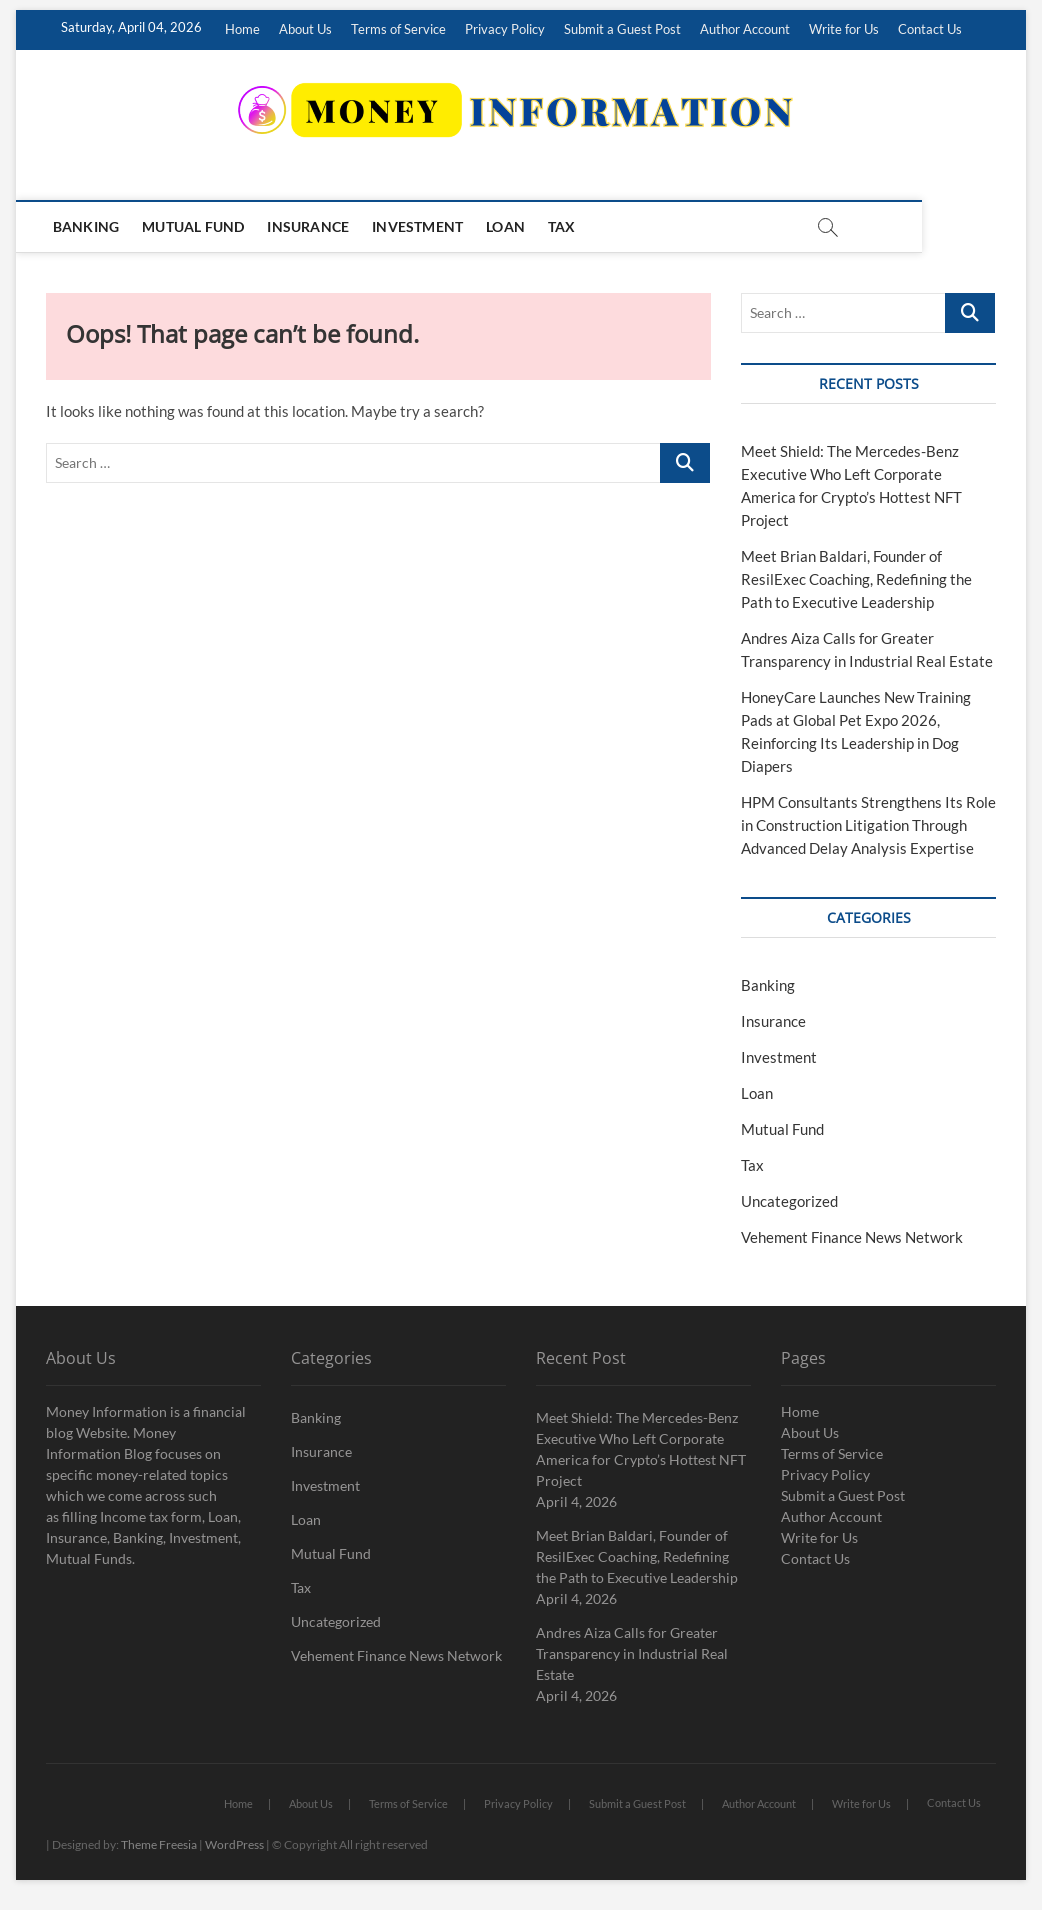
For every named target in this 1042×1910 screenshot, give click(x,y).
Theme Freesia (159, 1844)
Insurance (312, 226)
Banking (89, 226)
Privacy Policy (505, 29)
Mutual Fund (196, 226)
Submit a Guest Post (622, 29)
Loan (508, 226)
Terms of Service (398, 29)
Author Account (745, 29)
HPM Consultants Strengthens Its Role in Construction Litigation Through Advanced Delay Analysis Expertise (868, 825)
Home (242, 29)
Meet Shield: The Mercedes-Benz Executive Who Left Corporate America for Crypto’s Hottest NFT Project (641, 1449)
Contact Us (930, 29)
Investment (420, 226)
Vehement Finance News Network (852, 1237)
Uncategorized (789, 1201)
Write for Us (844, 29)
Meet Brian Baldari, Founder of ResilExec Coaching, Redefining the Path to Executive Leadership (856, 579)
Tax (565, 226)
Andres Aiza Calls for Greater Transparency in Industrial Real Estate (632, 1653)
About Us (305, 29)
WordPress (234, 1844)
